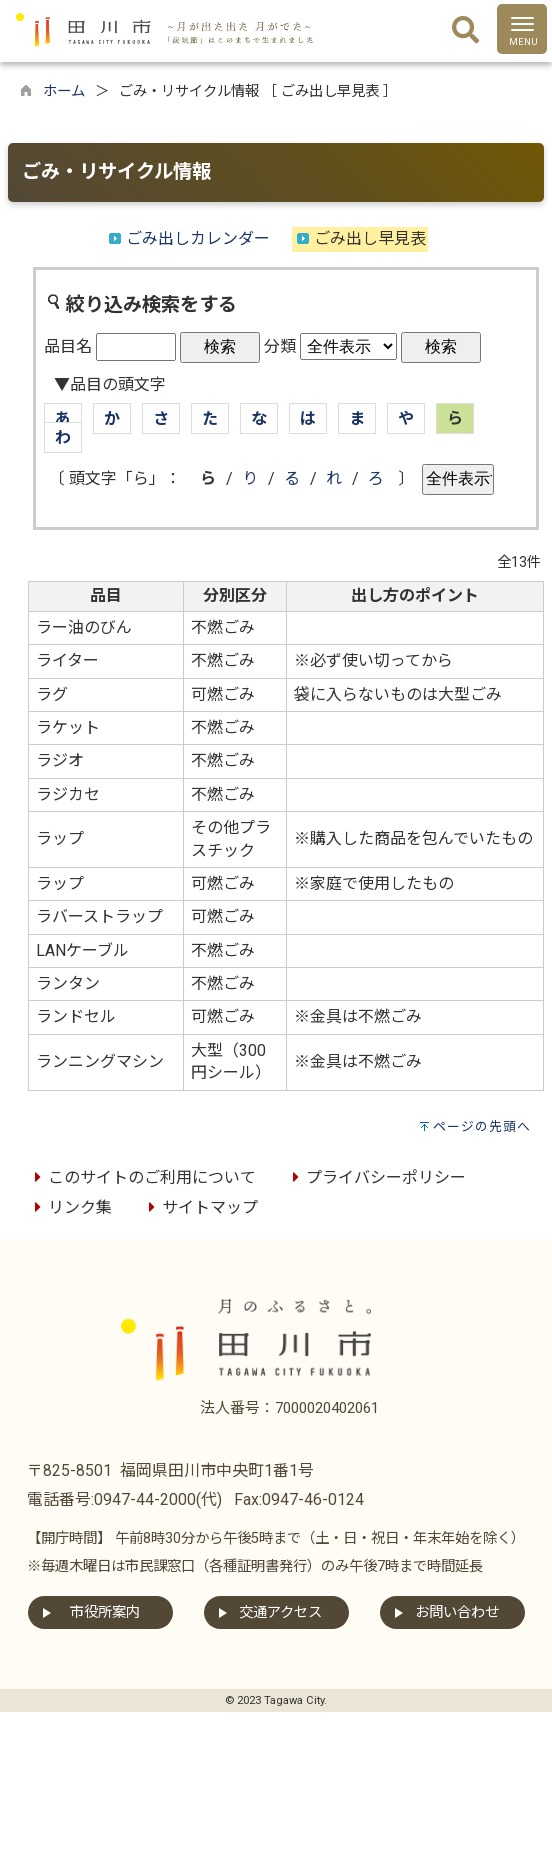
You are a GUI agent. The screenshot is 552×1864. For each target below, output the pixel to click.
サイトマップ (200, 1207)
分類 (280, 346)
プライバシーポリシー (376, 1177)
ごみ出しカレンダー (198, 238)
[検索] (465, 31)
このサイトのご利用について (142, 1177)
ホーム (64, 91)
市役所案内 (105, 1612)
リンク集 (70, 1207)
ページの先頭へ (482, 1126)
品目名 (68, 346)
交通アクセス (280, 1612)
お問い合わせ (457, 1612)
